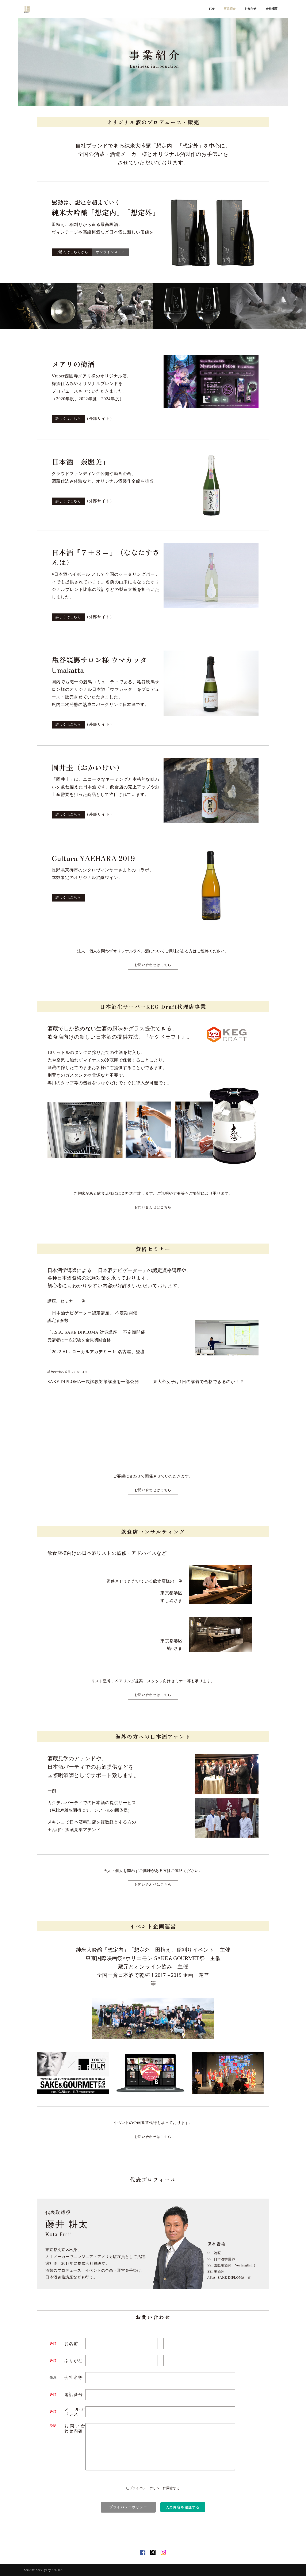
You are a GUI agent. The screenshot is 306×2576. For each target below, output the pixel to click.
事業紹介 (230, 8)
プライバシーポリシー (124, 2511)
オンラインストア (118, 252)
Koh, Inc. (57, 2570)
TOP (212, 8)
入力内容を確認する (184, 2511)
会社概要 (272, 8)
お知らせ (250, 8)
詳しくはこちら (70, 419)
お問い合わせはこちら (153, 967)
